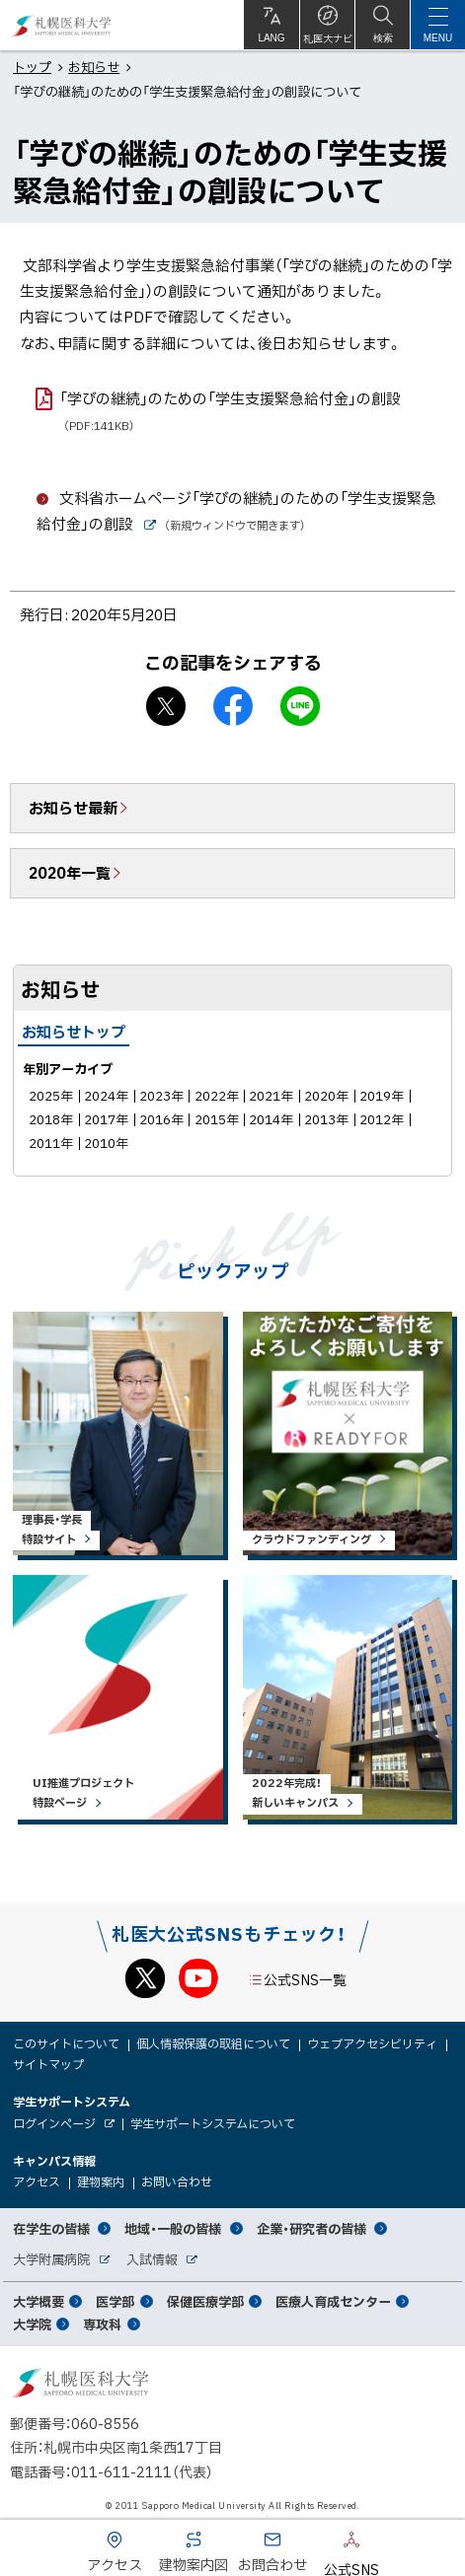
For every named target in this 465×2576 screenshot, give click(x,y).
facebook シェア (233, 706)
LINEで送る (300, 706)
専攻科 (102, 2324)
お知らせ (93, 66)
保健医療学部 (205, 2301)
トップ (32, 66)
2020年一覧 (70, 873)
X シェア (166, 706)
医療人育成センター (333, 2301)
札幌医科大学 (61, 25)
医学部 (115, 2301)
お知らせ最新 (73, 808)
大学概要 (38, 2301)
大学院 (32, 2324)
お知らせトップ (73, 1031)
